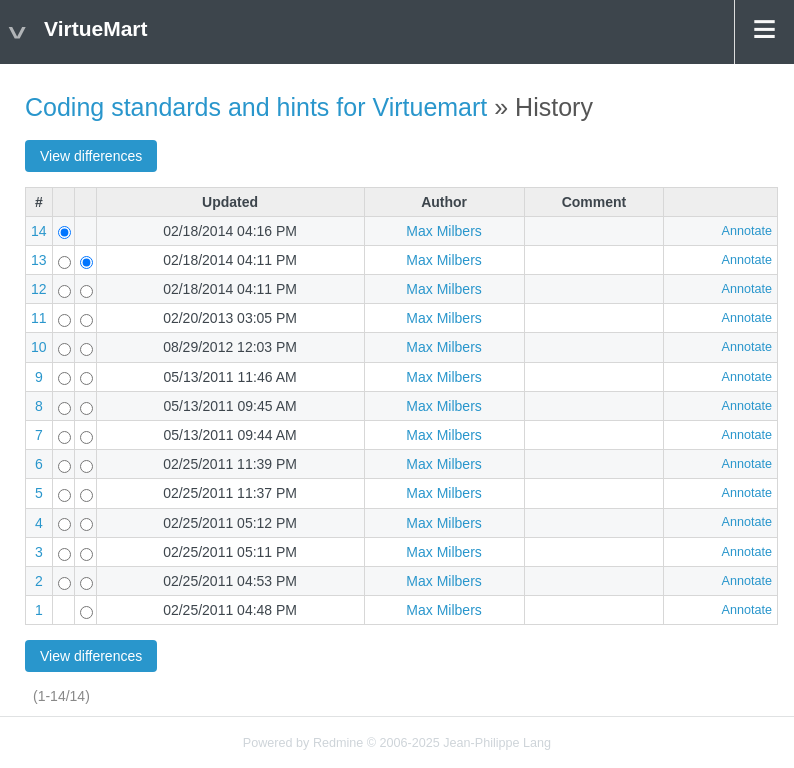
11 (39, 318)
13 (39, 260)
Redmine (338, 743)
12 (39, 289)
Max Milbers (443, 231)
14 (39, 231)
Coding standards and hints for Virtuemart (256, 107)
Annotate (747, 231)
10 (39, 347)
